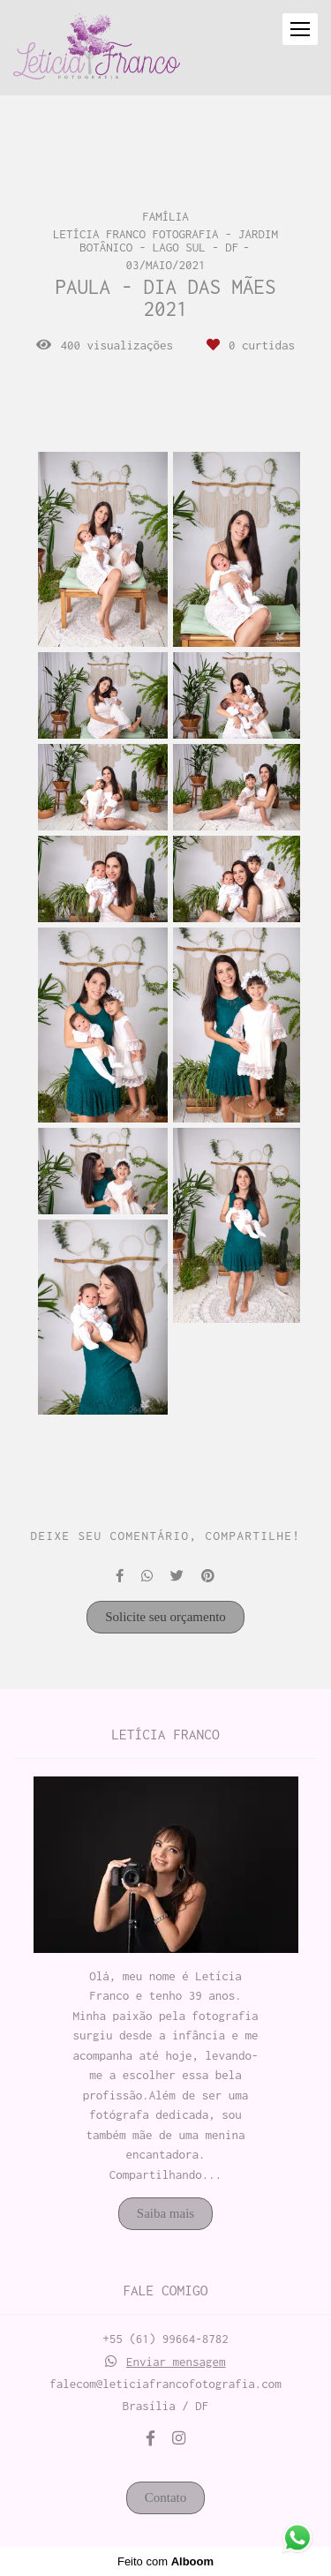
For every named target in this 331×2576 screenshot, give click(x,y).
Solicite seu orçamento (165, 1617)
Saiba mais (165, 2213)
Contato (166, 2497)
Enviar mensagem (176, 2362)
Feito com (165, 2561)
